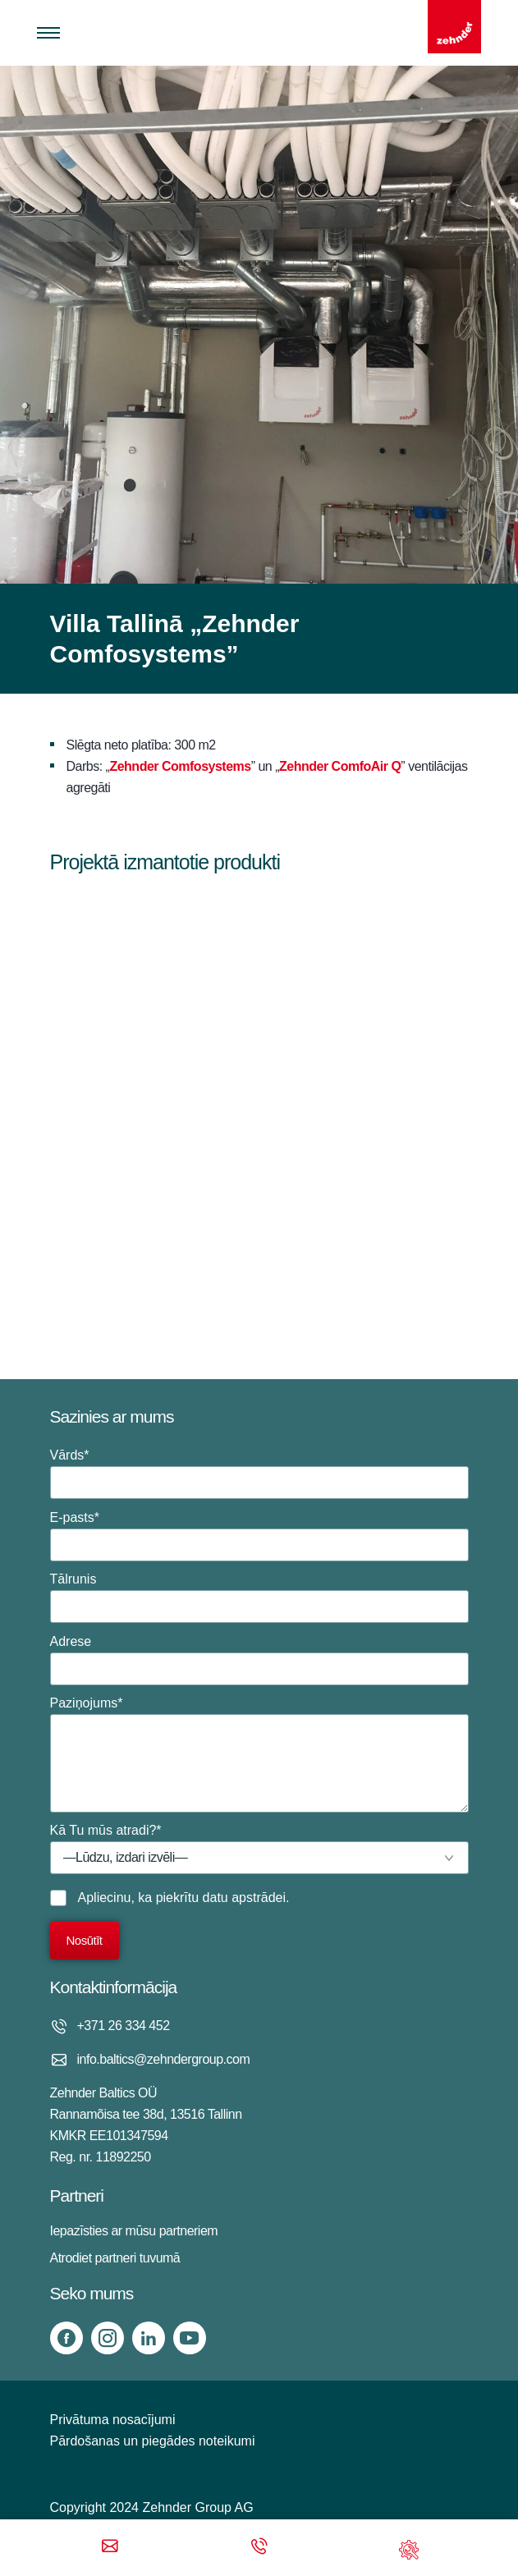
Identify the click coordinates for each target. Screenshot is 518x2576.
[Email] (110, 2548)
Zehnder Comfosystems (179, 766)
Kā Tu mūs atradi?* (259, 1848)
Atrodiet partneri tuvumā (115, 2258)
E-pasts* (259, 1535)
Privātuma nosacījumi (113, 2420)
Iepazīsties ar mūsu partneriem (134, 2231)
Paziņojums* (259, 1754)
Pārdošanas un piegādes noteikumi (152, 2441)
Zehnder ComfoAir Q (340, 766)
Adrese (259, 1659)
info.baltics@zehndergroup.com (163, 2059)
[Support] (409, 2548)
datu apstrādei (244, 1897)
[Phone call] (259, 2548)
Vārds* (259, 1473)
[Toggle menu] (48, 32)
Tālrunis (259, 1597)
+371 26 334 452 (123, 2026)
